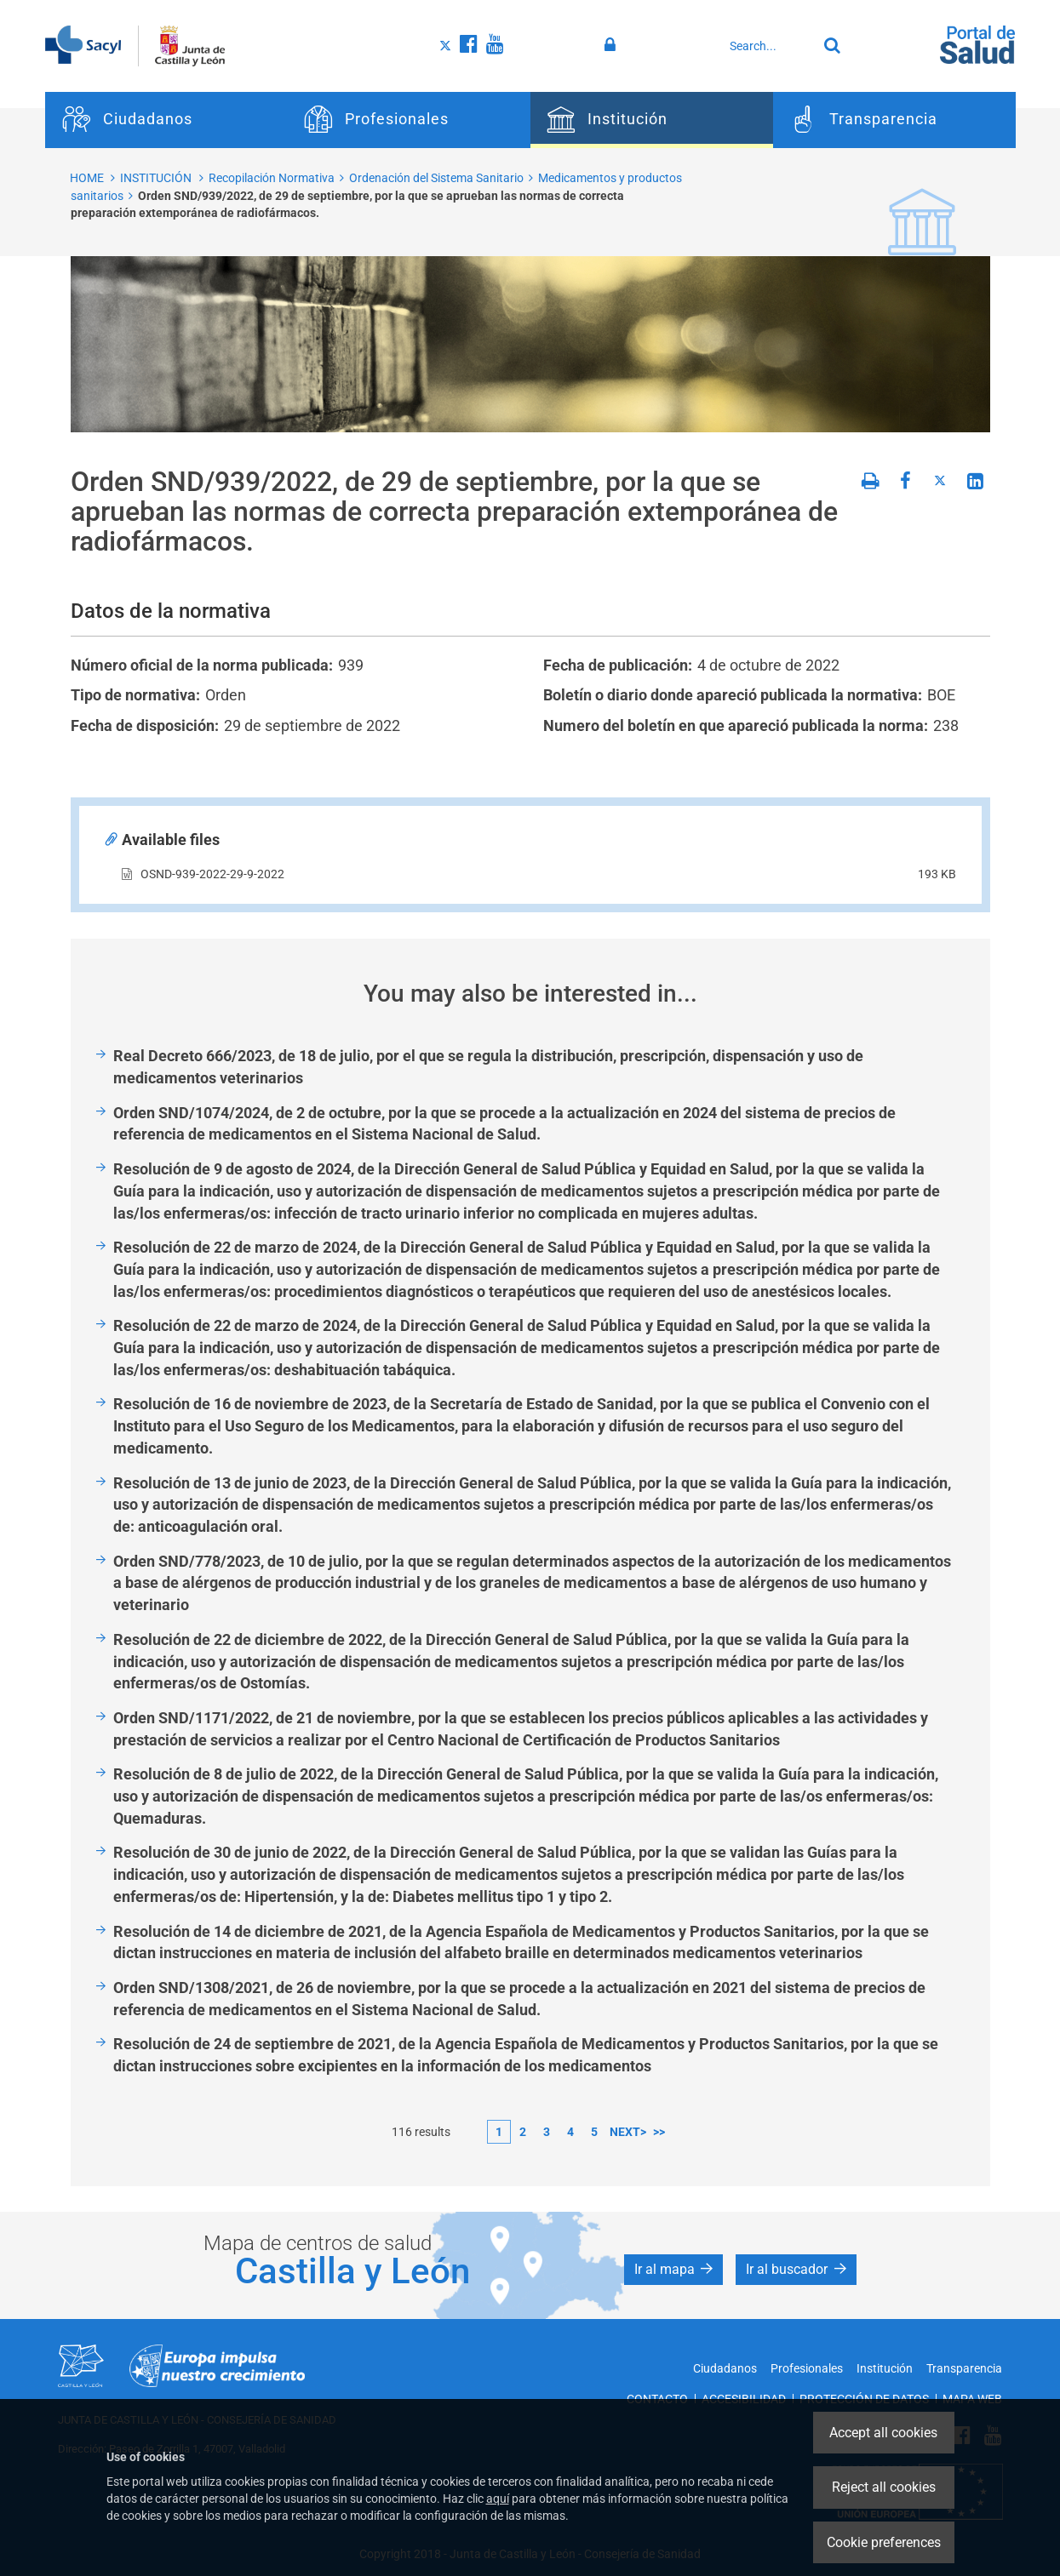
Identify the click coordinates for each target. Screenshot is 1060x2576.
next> (628, 2132)
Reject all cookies (884, 2487)
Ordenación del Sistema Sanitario (436, 178)
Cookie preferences (884, 2542)
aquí (497, 2498)
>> (659, 2132)
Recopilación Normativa (272, 178)
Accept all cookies (883, 2433)
